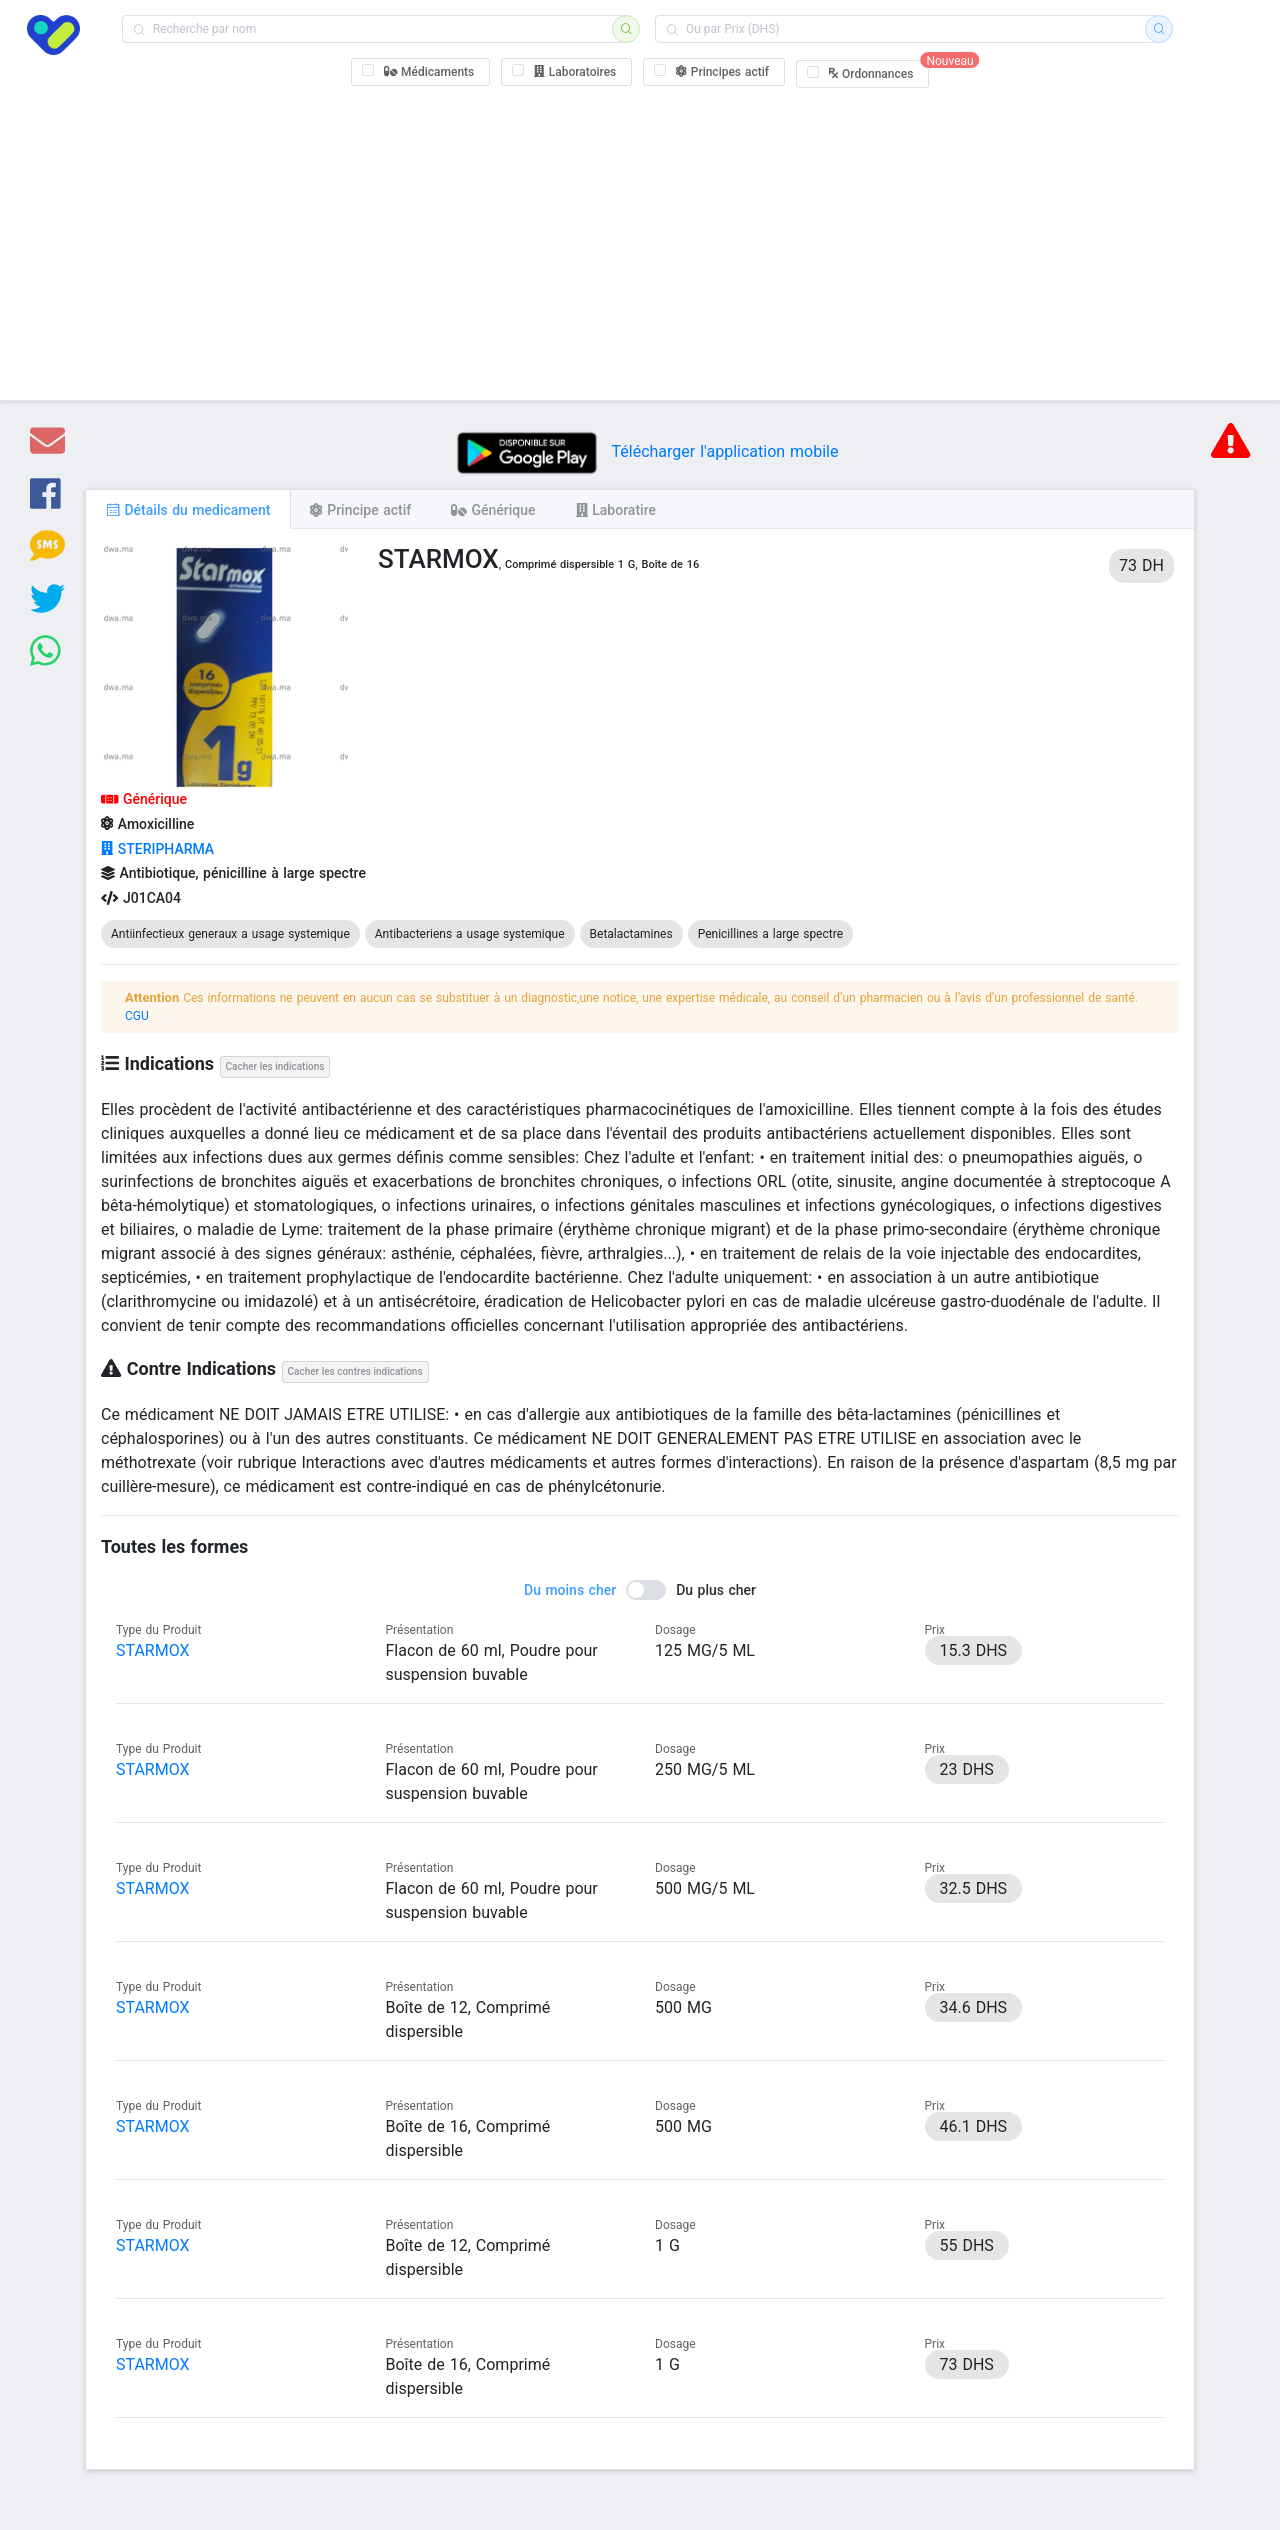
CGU (137, 1016)
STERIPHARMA (157, 849)
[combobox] (373, 29)
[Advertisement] (640, 240)
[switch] (640, 1590)
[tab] (188, 509)
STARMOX (153, 1650)
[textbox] (373, 29)
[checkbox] (421, 72)
